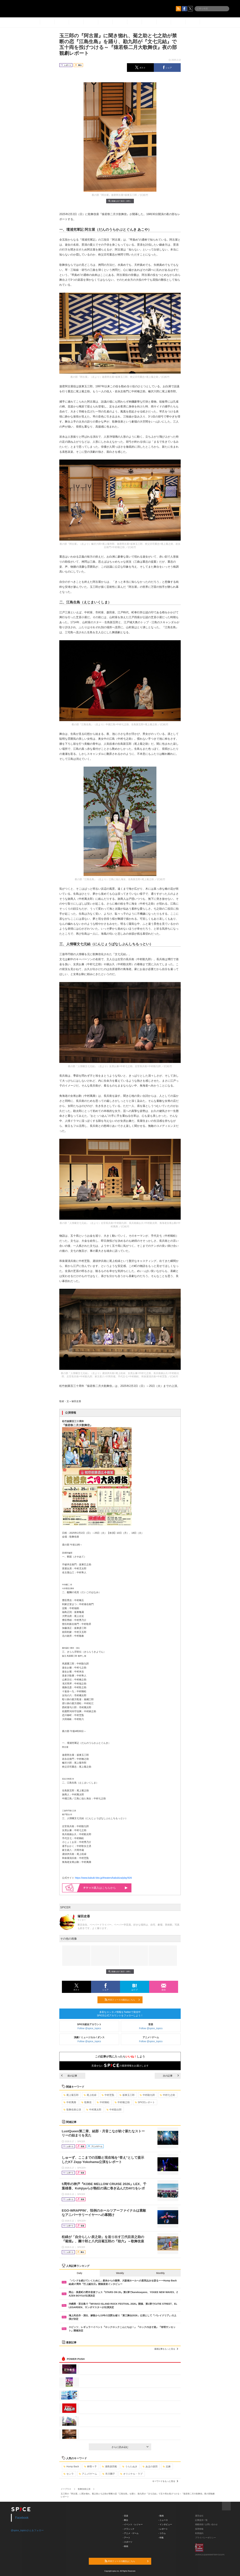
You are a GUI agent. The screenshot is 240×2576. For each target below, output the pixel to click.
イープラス (66, 2489)
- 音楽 (125, 2516)
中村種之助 (122, 2102)
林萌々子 (90, 2466)
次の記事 (171, 2075)
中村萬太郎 (93, 2109)
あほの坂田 (150, 2466)
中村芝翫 (108, 2095)
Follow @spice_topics (89, 2028)
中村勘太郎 (114, 2109)
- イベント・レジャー (133, 2524)
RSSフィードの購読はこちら (122, 1999)
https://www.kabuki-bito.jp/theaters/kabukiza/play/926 (103, 1877)
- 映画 (125, 2546)
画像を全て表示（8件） (119, 201)
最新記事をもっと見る (166, 2349)
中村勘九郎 (147, 2095)
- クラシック (128, 2529)
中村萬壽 (69, 2102)
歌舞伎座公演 (72, 2109)
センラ (68, 2473)
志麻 (167, 2466)
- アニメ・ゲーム (131, 2533)
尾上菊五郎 (71, 2095)
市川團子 (108, 2473)
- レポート (163, 2529)
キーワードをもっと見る (165, 2481)
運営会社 (199, 2516)
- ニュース (163, 2520)
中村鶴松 (103, 2102)
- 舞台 (125, 2520)
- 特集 (161, 2537)
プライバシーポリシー (205, 2537)
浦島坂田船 (109, 2466)
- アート (126, 2537)
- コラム (162, 2533)
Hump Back (71, 2466)
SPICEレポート (145, 2102)
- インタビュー (165, 2524)
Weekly (120, 2273)
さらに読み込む (130, 2447)
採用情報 (199, 2529)
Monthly (160, 2273)
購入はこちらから (105, 1887)
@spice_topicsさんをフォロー (27, 2530)
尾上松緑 (90, 2095)
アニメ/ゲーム (88, 2473)
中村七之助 (167, 2095)
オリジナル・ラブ (131, 2473)
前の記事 (69, 2075)
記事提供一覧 (201, 2520)
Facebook (22, 2517)
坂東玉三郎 (127, 2095)
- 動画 (161, 2516)
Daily (79, 2273)
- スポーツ (127, 2542)
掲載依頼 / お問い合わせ (206, 2524)
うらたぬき (129, 2466)
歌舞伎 (86, 2102)
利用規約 (199, 2533)
